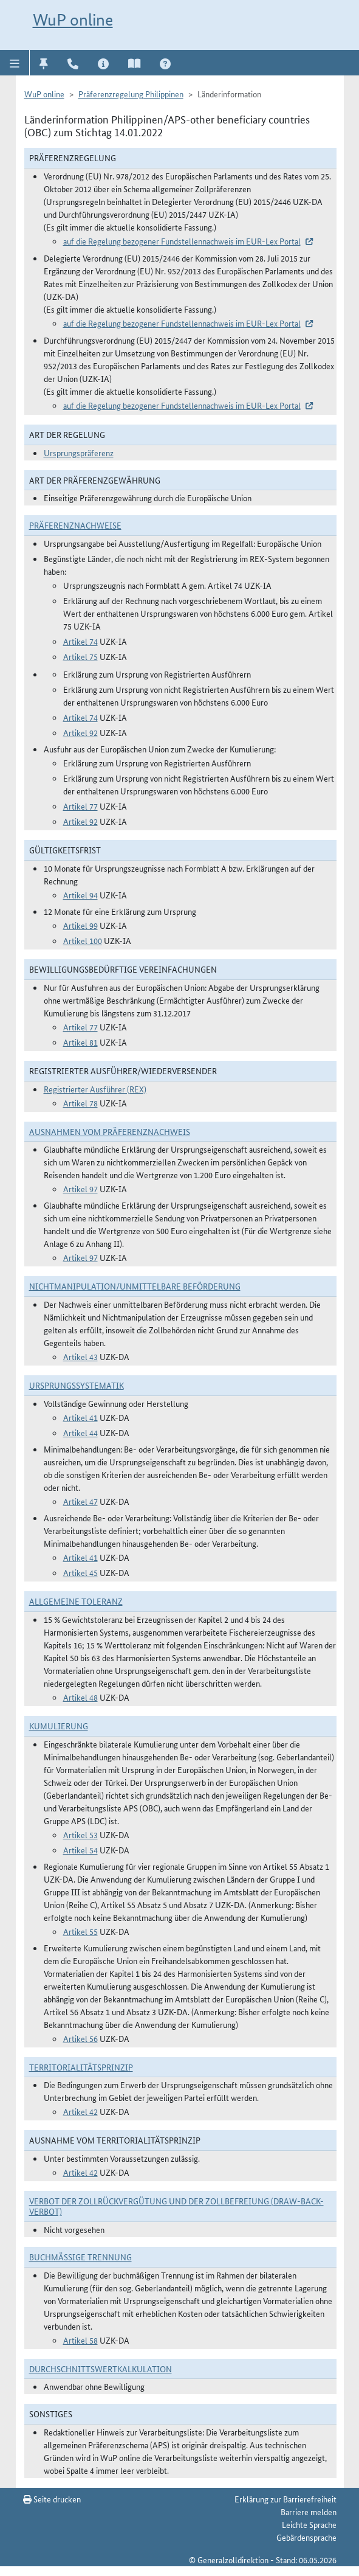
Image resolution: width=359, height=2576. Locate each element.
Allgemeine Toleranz (76, 1601)
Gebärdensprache (306, 2537)
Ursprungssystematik (76, 1385)
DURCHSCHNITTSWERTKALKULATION (100, 2368)
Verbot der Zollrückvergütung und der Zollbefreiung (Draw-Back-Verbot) (176, 2206)
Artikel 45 (80, 1572)
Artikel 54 (80, 1850)
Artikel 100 (82, 940)
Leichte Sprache (309, 2524)
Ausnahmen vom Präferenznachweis (109, 1131)
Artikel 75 (80, 656)
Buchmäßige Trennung (80, 2257)
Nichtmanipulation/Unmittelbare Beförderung (135, 1286)
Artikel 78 (80, 1103)
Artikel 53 (80, 1834)
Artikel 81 (80, 1042)
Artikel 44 (80, 1432)
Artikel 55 (80, 1931)
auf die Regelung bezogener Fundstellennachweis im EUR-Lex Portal (182, 241)
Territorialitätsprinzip (81, 2067)
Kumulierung (58, 1726)
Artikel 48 (80, 1697)
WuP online (73, 19)
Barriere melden (309, 2511)
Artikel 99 (80, 925)
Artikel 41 (80, 1417)
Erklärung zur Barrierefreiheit (285, 2499)
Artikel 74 (80, 641)
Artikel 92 (80, 732)
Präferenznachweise (75, 525)
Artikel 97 (80, 1188)
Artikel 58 (80, 2340)
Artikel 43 (80, 1356)
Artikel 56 (80, 2038)
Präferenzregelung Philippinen (130, 94)
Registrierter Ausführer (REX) (95, 1089)
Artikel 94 (80, 895)
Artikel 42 (80, 2111)
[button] (15, 62)
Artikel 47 (80, 1501)
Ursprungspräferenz (79, 452)
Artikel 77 (80, 806)
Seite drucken (52, 2499)
